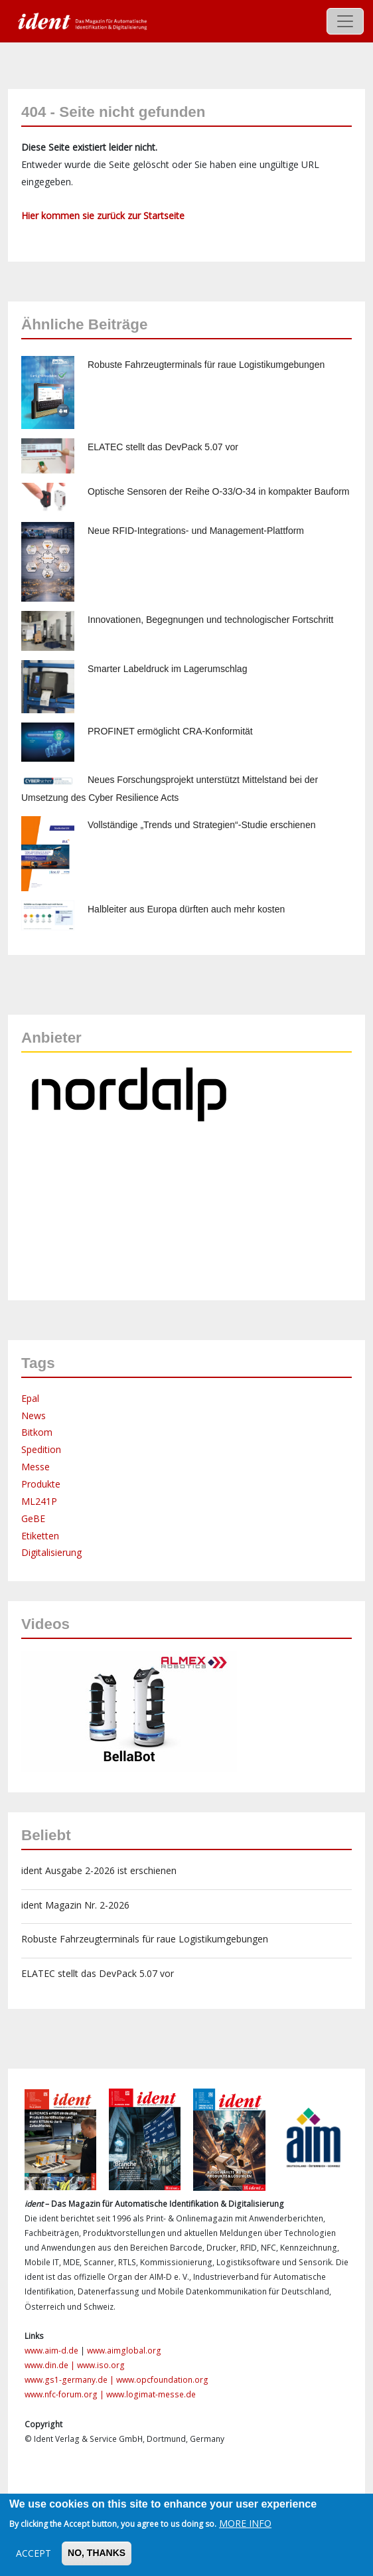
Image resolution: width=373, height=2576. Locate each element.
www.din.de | (51, 2365)
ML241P (39, 1501)
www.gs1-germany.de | (70, 2379)
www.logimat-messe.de (151, 2394)
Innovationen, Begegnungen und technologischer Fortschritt (210, 619)
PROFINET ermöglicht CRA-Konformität (170, 731)
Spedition (41, 1449)
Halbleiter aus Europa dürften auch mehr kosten (186, 909)
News (33, 1415)
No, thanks (96, 2552)
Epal (30, 1398)
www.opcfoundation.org (162, 2379)
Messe (35, 1466)
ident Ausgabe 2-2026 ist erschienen (99, 1870)
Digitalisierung (51, 1552)
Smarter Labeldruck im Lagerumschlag (167, 668)
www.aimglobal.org (124, 2350)
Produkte (40, 1484)
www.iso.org (101, 2365)
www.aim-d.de (51, 2350)
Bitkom (36, 1432)
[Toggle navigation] (345, 21)
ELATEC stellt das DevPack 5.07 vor (163, 447)
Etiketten (40, 1535)
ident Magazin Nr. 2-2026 (75, 1905)
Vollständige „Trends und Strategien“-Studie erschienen (201, 824)
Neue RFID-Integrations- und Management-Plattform (196, 530)
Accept (33, 2553)
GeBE (33, 1518)
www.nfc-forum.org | (65, 2394)
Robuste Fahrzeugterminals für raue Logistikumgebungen (206, 364)
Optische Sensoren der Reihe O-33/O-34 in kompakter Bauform (219, 491)
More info (245, 2523)
